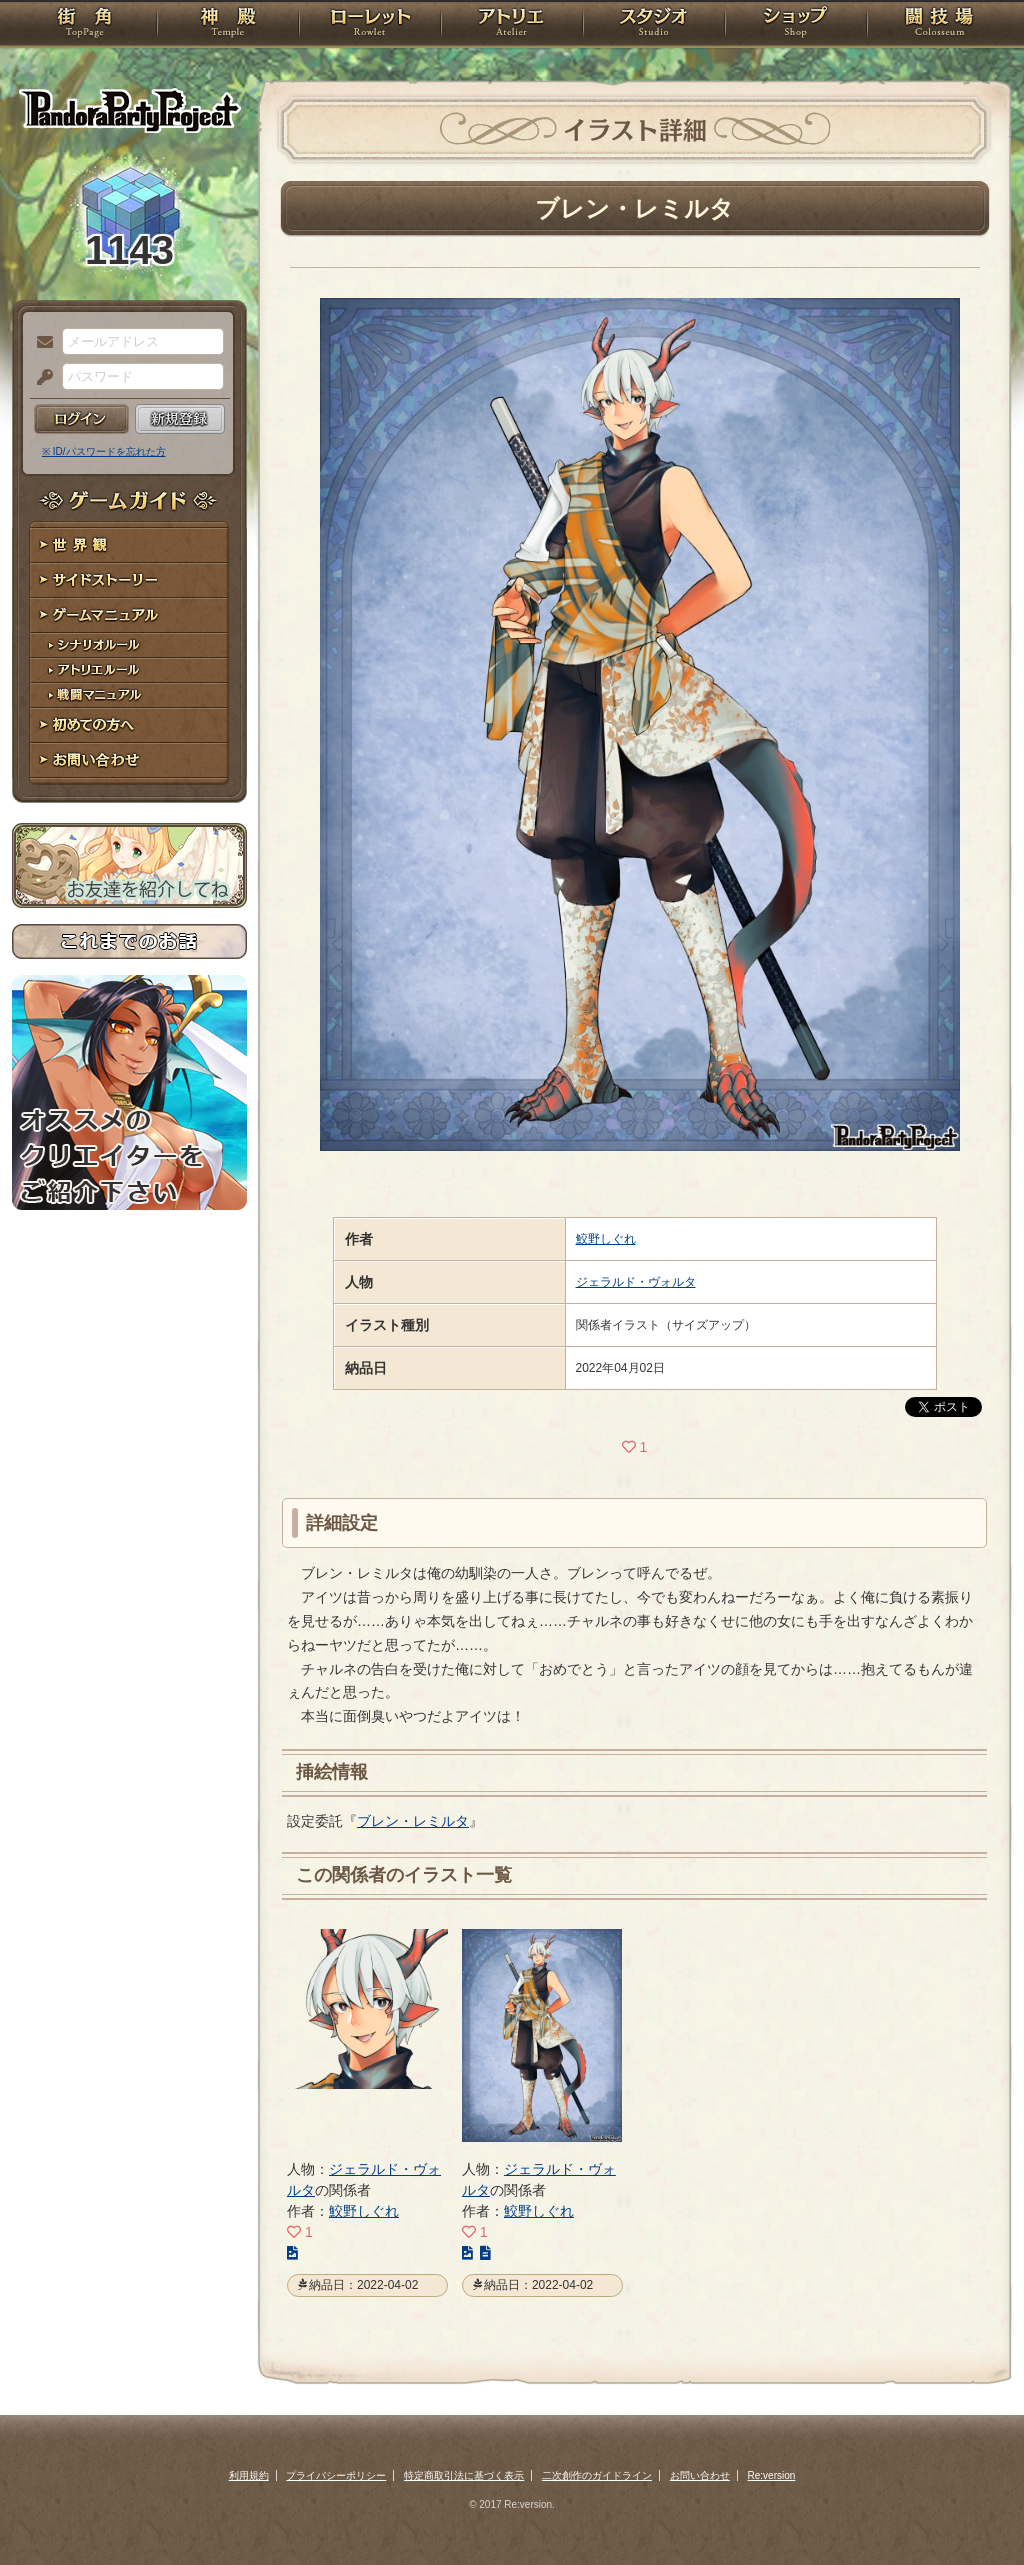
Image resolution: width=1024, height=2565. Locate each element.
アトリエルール (129, 670)
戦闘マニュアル (129, 695)
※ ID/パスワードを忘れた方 (104, 451)
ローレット (370, 25)
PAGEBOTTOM (974, 2510)
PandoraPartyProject (129, 110)
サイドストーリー (129, 580)
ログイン (81, 419)
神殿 (228, 25)
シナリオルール (129, 645)
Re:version (772, 2475)
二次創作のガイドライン (597, 2475)
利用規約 (249, 2475)
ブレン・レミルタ (413, 1821)
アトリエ (512, 25)
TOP (84, 25)
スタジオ (654, 25)
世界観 (129, 545)
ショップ (796, 25)
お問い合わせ (129, 760)
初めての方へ (129, 725)
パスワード (40, 378)
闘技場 (939, 25)
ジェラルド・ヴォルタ (636, 1282)
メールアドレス (40, 343)
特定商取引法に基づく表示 (464, 2475)
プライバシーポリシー (336, 2475)
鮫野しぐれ (606, 1239)
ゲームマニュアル (129, 615)
